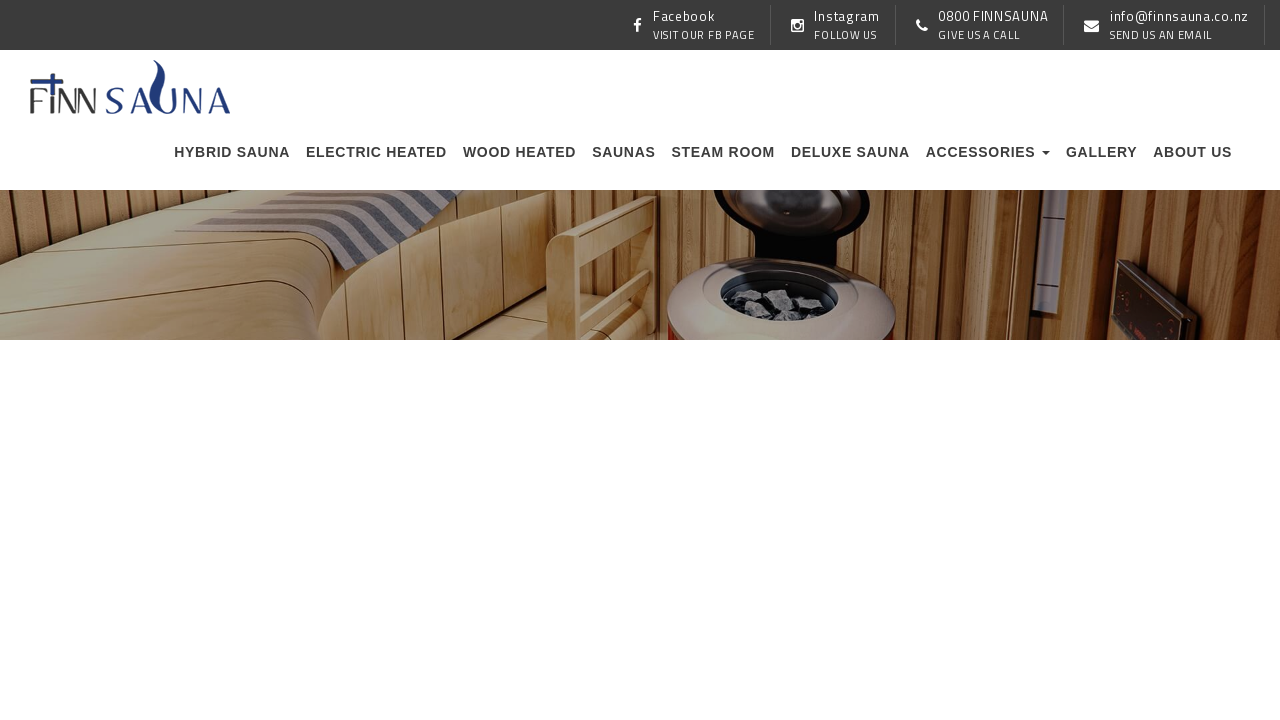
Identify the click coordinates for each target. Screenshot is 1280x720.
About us (1192, 152)
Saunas (623, 152)
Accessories (988, 152)
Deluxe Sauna (850, 152)
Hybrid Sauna (232, 152)
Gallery (1101, 152)
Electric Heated (376, 152)
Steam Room (722, 152)
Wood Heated (519, 152)
